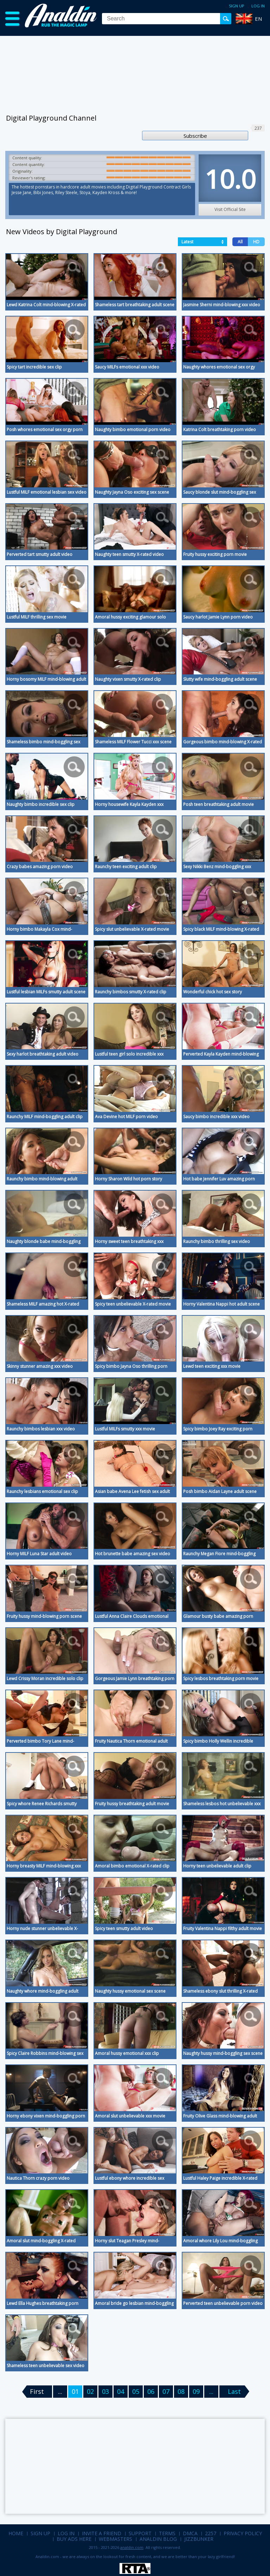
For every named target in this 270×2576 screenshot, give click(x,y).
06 (150, 2391)
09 (196, 2391)
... (211, 2391)
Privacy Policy (243, 2533)
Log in (258, 5)
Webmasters (115, 2539)
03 (105, 2391)
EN (258, 18)
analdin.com (131, 2547)
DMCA (190, 2533)
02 (90, 2391)
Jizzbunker (198, 2539)
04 (120, 2391)
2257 (210, 2533)
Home (15, 2533)
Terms (167, 2533)
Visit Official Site (230, 209)
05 (135, 2391)
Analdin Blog (158, 2539)
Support (140, 2533)
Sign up (236, 5)
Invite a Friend (101, 2533)
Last (234, 2391)
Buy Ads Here (74, 2539)
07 (165, 2391)
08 (181, 2391)
